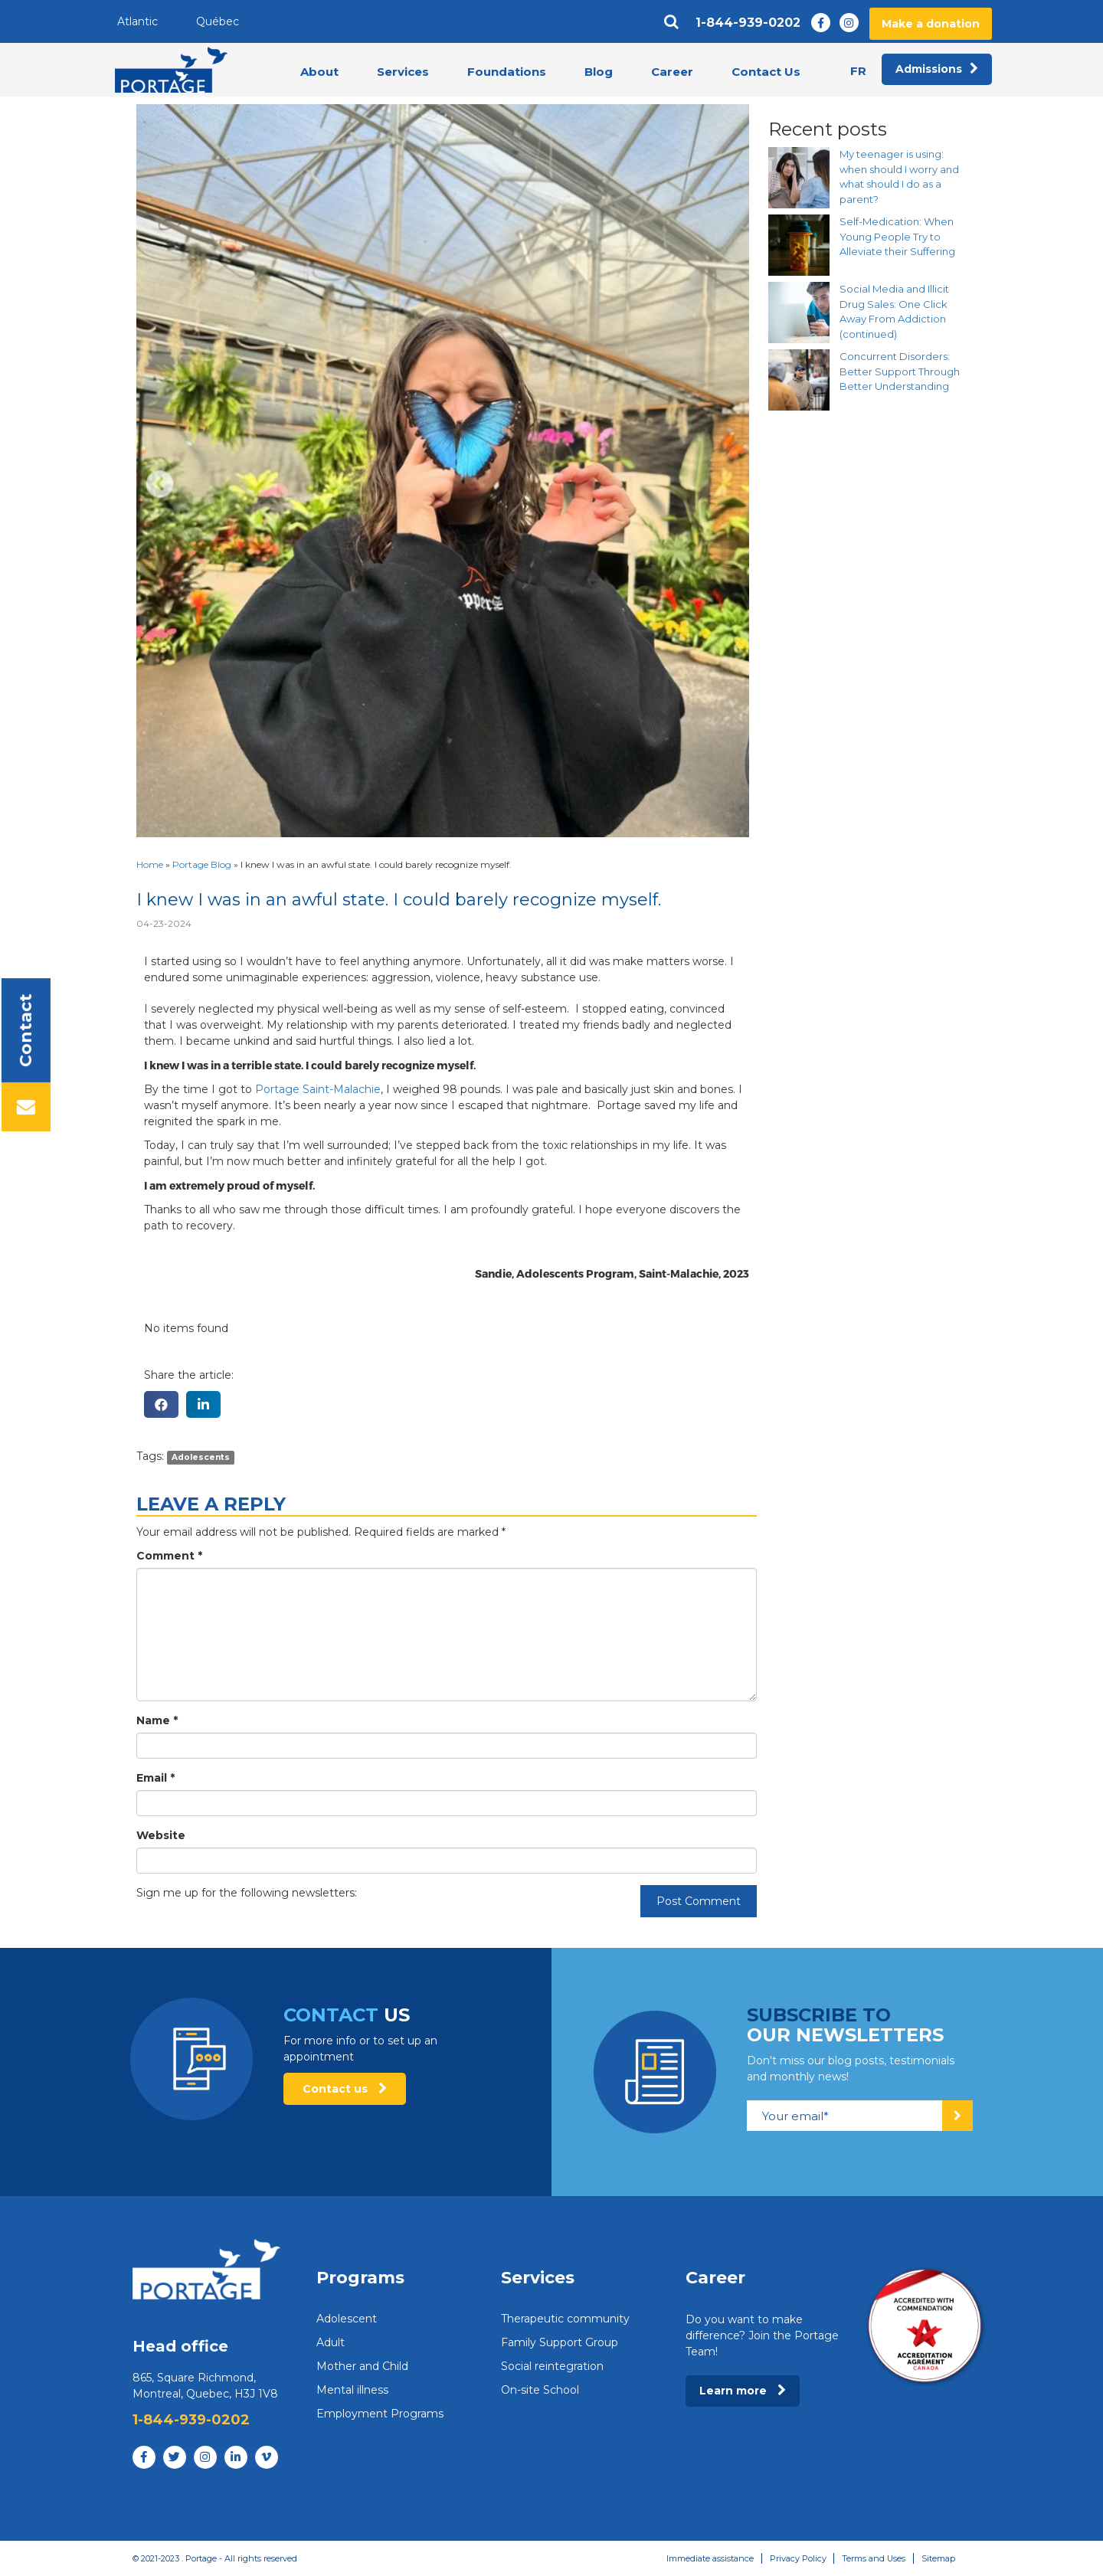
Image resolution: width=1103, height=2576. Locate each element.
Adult (330, 2342)
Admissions (936, 70)
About (319, 71)
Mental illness (352, 2390)
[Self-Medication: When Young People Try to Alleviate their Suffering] (799, 245)
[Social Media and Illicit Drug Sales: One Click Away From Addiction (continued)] (799, 312)
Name (157, 1720)
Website (160, 1835)
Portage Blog (201, 864)
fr (858, 71)
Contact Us (766, 71)
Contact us (345, 2089)
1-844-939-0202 (748, 23)
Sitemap (938, 2558)
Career (672, 71)
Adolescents (201, 1457)
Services (403, 71)
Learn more (742, 2391)
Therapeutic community (565, 2319)
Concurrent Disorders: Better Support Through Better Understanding (900, 371)
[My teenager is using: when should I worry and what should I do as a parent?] (799, 177)
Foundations (506, 71)
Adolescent (346, 2319)
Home (149, 864)
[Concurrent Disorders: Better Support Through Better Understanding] (799, 380)
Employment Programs (379, 2414)
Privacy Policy (796, 2558)
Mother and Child (362, 2366)
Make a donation (931, 24)
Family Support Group (559, 2342)
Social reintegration (552, 2366)
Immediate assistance (708, 2558)
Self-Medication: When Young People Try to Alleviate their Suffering (897, 236)
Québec (217, 21)
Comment (169, 1556)
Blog (598, 71)
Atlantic (137, 21)
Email (155, 1778)
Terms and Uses (873, 2558)
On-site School (540, 2390)
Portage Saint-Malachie (318, 1089)
